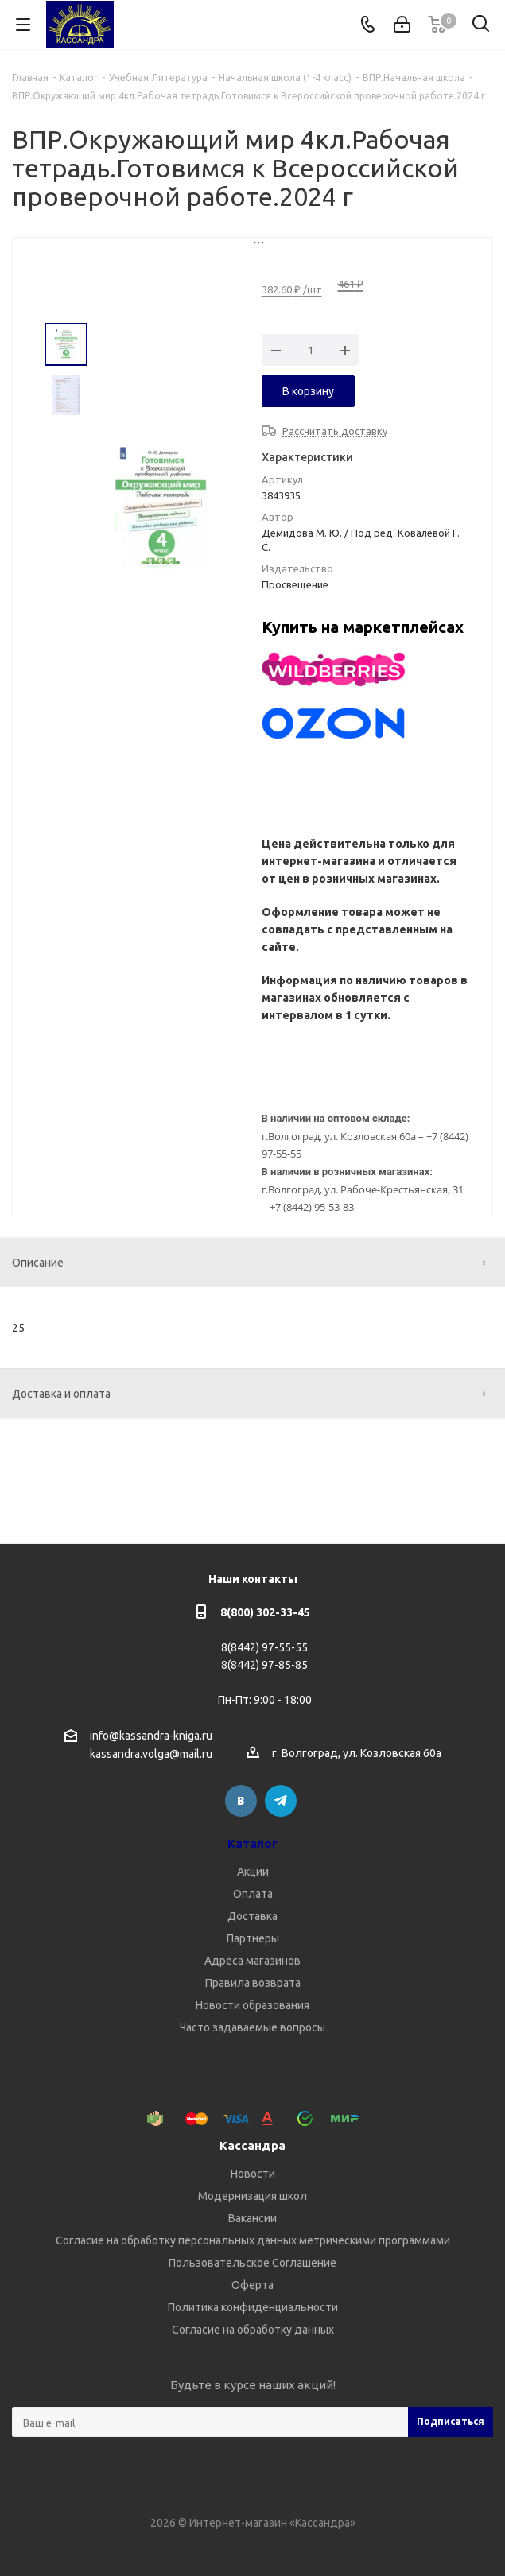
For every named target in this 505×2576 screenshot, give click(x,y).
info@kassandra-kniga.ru (151, 1735)
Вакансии (252, 2218)
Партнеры (253, 1938)
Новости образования (252, 2005)
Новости (253, 2173)
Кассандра (252, 2145)
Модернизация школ (252, 2196)
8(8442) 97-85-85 (264, 1664)
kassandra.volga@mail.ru (151, 1754)
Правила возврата (253, 1983)
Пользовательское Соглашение (252, 2262)
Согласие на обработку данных (253, 2329)
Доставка (252, 1916)
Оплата (253, 1893)
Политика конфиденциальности (253, 2307)
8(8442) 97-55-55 (264, 1647)
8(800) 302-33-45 (265, 1612)
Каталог (252, 1843)
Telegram (281, 1801)
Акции (253, 1871)
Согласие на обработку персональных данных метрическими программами (253, 2240)
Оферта (252, 2285)
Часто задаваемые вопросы (252, 2027)
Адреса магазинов (252, 1960)
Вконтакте (241, 1801)
